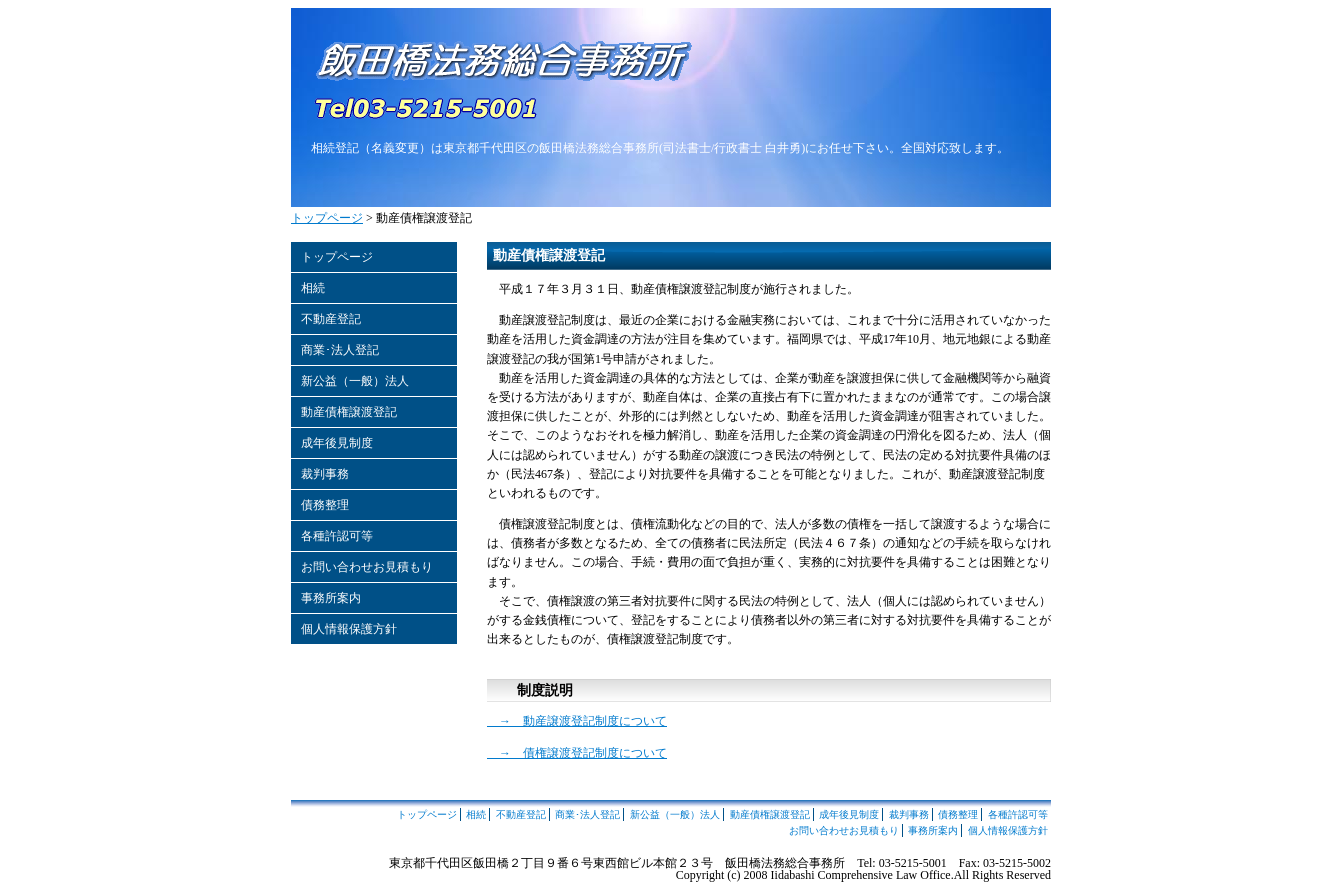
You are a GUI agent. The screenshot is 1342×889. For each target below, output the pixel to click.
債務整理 (325, 505)
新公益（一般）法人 (355, 381)
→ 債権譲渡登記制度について (577, 753)
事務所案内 (331, 598)
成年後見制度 (337, 443)
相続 (313, 288)
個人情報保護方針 (349, 629)
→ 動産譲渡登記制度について (577, 721)
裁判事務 (325, 474)
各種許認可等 (337, 536)
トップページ (327, 218)
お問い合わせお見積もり (367, 567)
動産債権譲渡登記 (349, 412)
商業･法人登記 (340, 350)
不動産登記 (331, 319)
